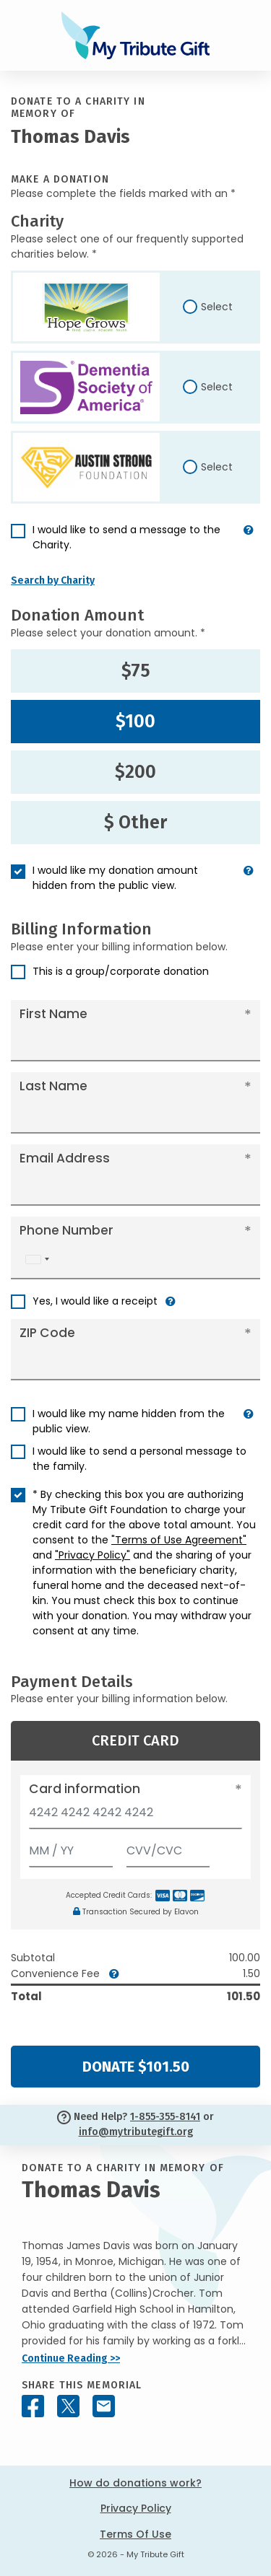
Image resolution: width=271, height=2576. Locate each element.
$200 (135, 772)
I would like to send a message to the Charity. (126, 537)
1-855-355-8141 (165, 2117)
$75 (135, 671)
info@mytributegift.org (136, 2132)
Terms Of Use (135, 2534)
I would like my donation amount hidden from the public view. (115, 878)
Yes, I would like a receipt (95, 1301)
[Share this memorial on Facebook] (33, 2406)
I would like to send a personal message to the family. (139, 1458)
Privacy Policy (135, 2508)
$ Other (135, 822)
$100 (135, 721)
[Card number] (135, 1816)
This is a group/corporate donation (121, 971)
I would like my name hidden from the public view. (129, 1421)
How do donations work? (135, 2483)
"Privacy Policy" (92, 1555)
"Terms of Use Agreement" (178, 1540)
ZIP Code (47, 1332)
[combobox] (36, 1259)
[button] (248, 543)
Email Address (65, 1158)
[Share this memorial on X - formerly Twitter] (68, 2406)
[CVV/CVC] (168, 1847)
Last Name (53, 1086)
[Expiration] (71, 1847)
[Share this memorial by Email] (103, 2406)
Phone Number (66, 1230)
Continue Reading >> (71, 2358)
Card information (84, 1788)
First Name (53, 1013)
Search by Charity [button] (53, 580)
